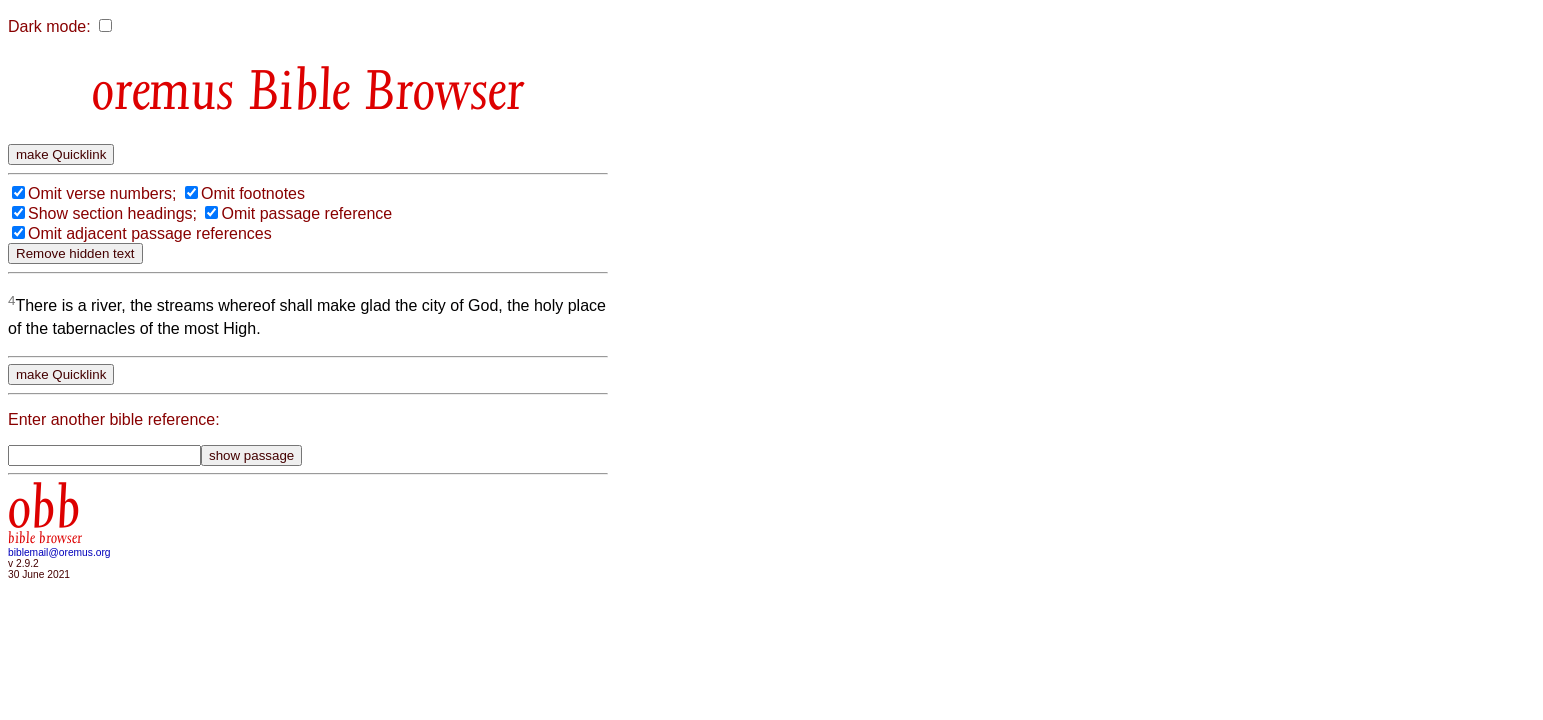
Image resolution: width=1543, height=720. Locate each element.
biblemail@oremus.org (59, 552)
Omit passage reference (306, 213)
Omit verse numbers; (102, 193)
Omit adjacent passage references (150, 233)
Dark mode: (49, 26)
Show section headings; (112, 213)
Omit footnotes (253, 193)
